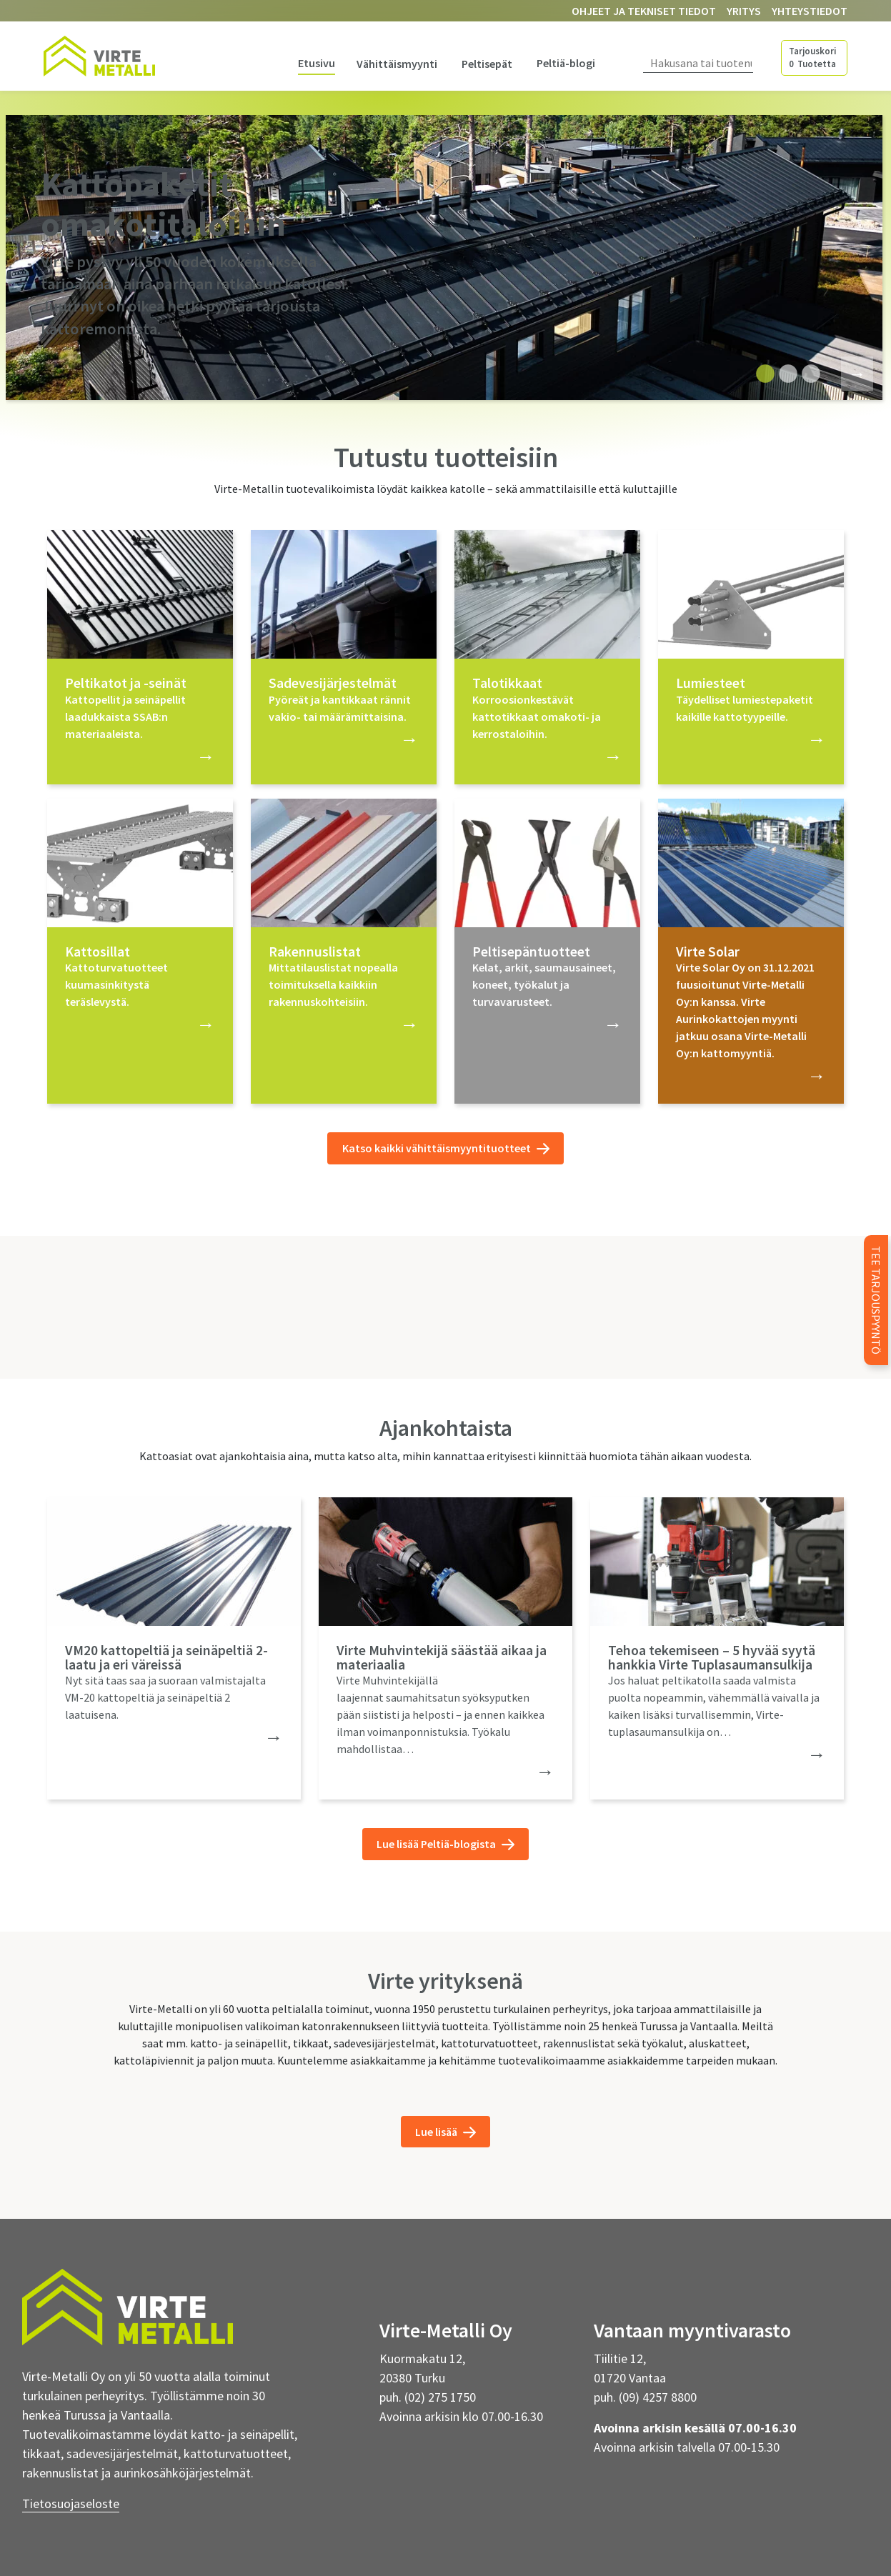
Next (848, 372)
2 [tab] (784, 374)
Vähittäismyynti (397, 63)
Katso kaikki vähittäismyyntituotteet (445, 1148)
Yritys (744, 11)
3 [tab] (807, 374)
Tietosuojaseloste (70, 2503)
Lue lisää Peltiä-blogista (445, 1844)
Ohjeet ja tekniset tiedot (644, 11)
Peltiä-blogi (566, 63)
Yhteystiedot (809, 11)
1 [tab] (762, 374)
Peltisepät (487, 63)
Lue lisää (445, 2132)
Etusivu (316, 63)
